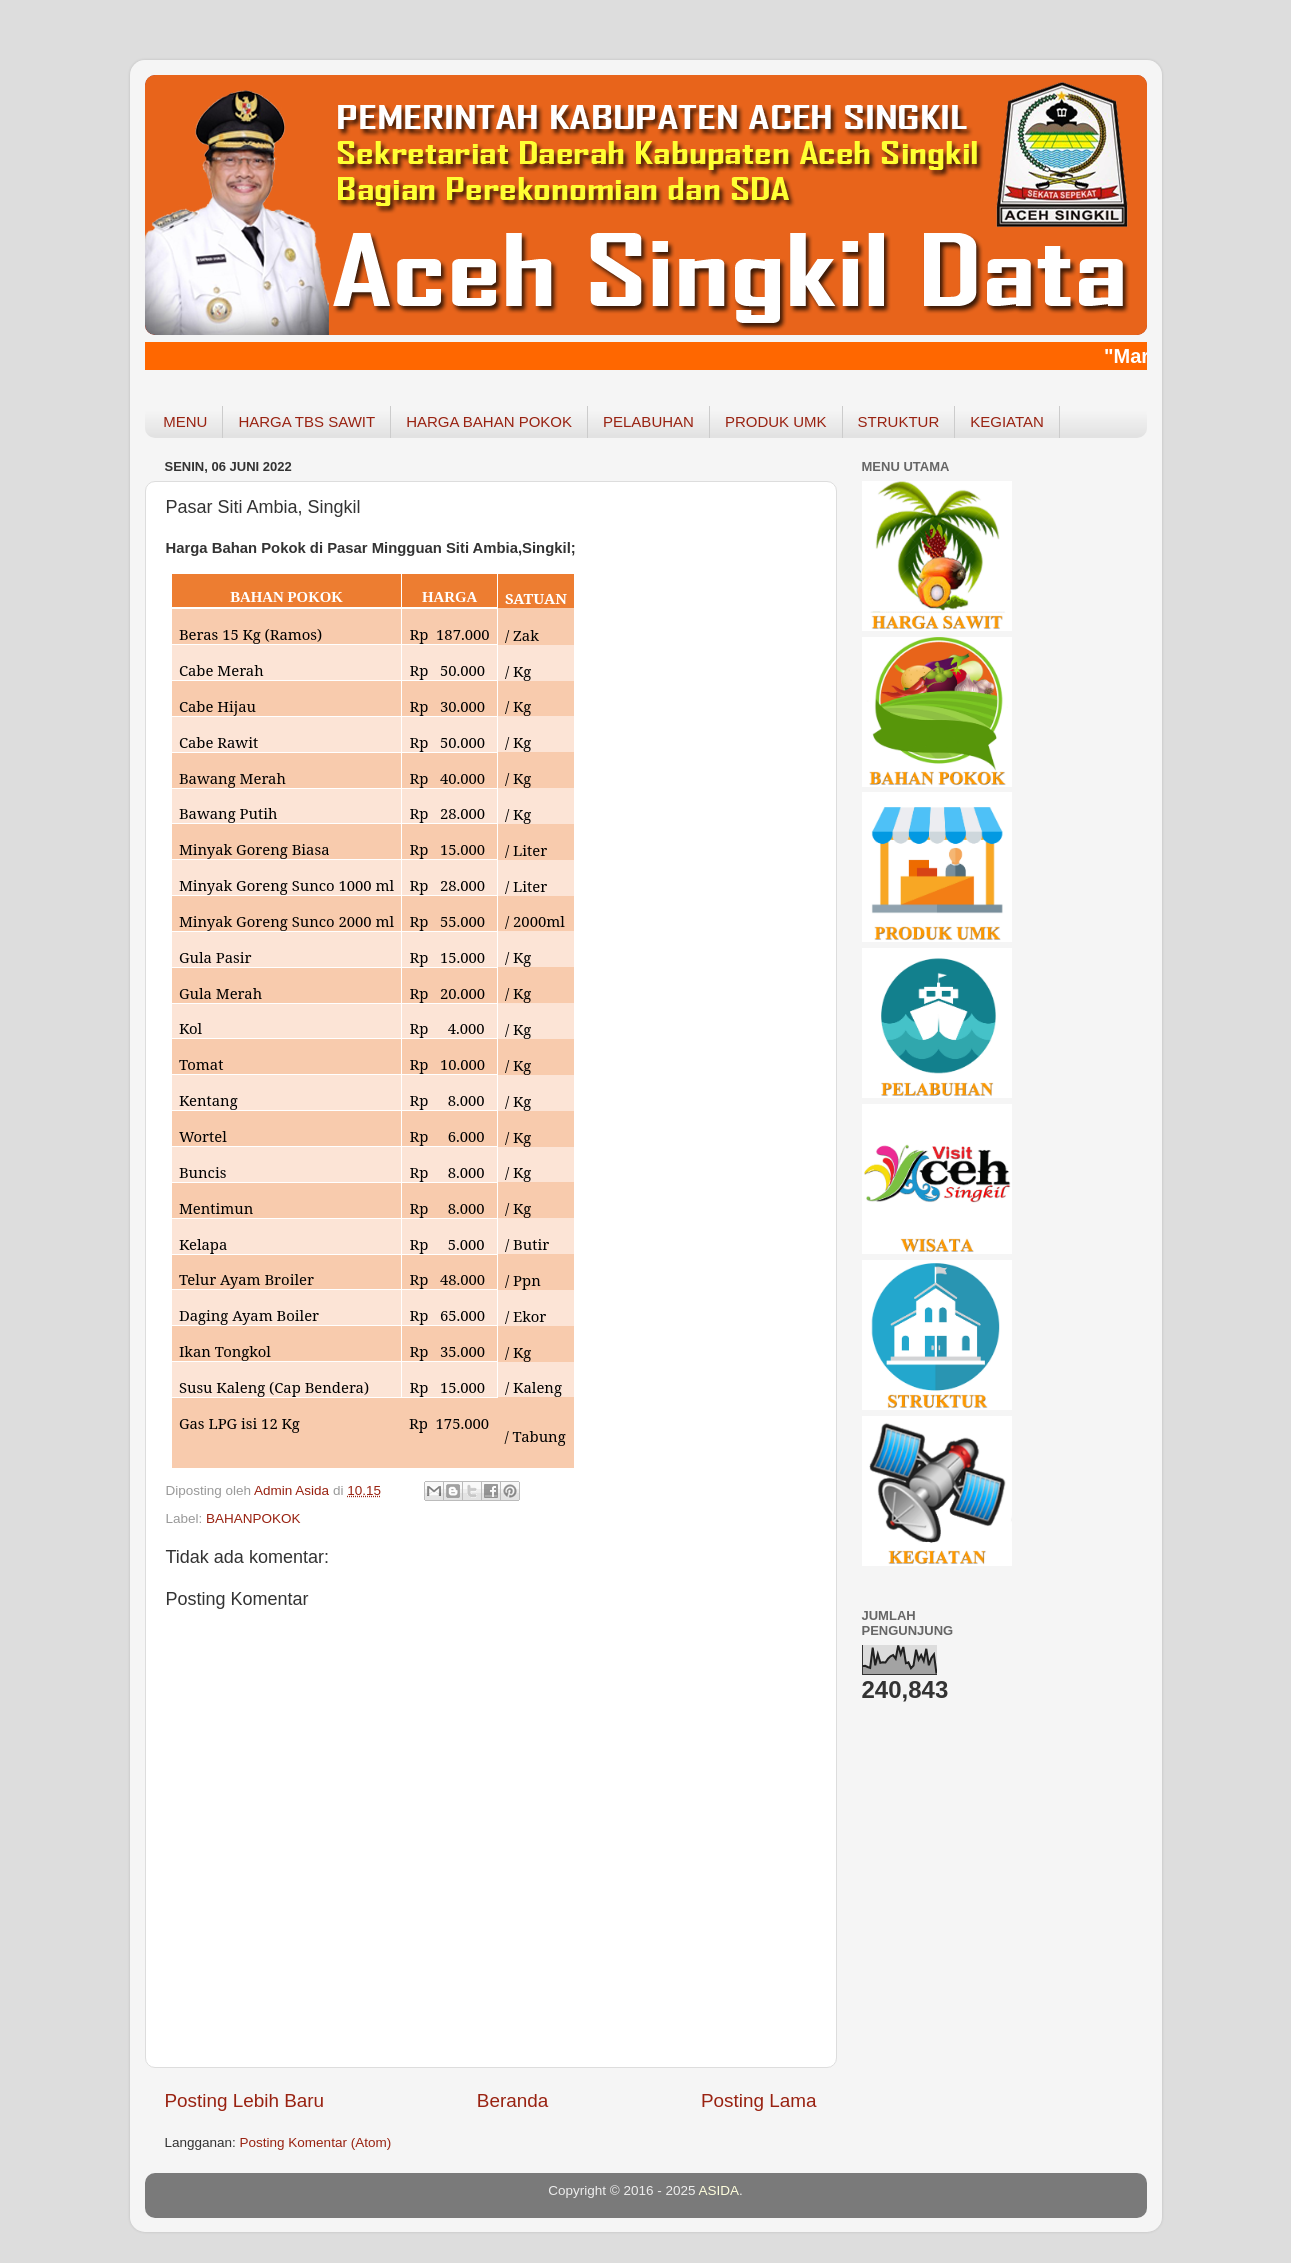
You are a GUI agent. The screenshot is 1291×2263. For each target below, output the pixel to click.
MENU (185, 421)
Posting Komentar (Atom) (316, 2142)
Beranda (512, 2100)
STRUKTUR (899, 421)
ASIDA (719, 2190)
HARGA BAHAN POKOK (489, 421)
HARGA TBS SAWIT (306, 421)
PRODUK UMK (776, 421)
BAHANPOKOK (253, 1518)
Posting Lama (759, 2100)
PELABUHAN (648, 421)
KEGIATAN (1007, 421)
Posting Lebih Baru (245, 2100)
